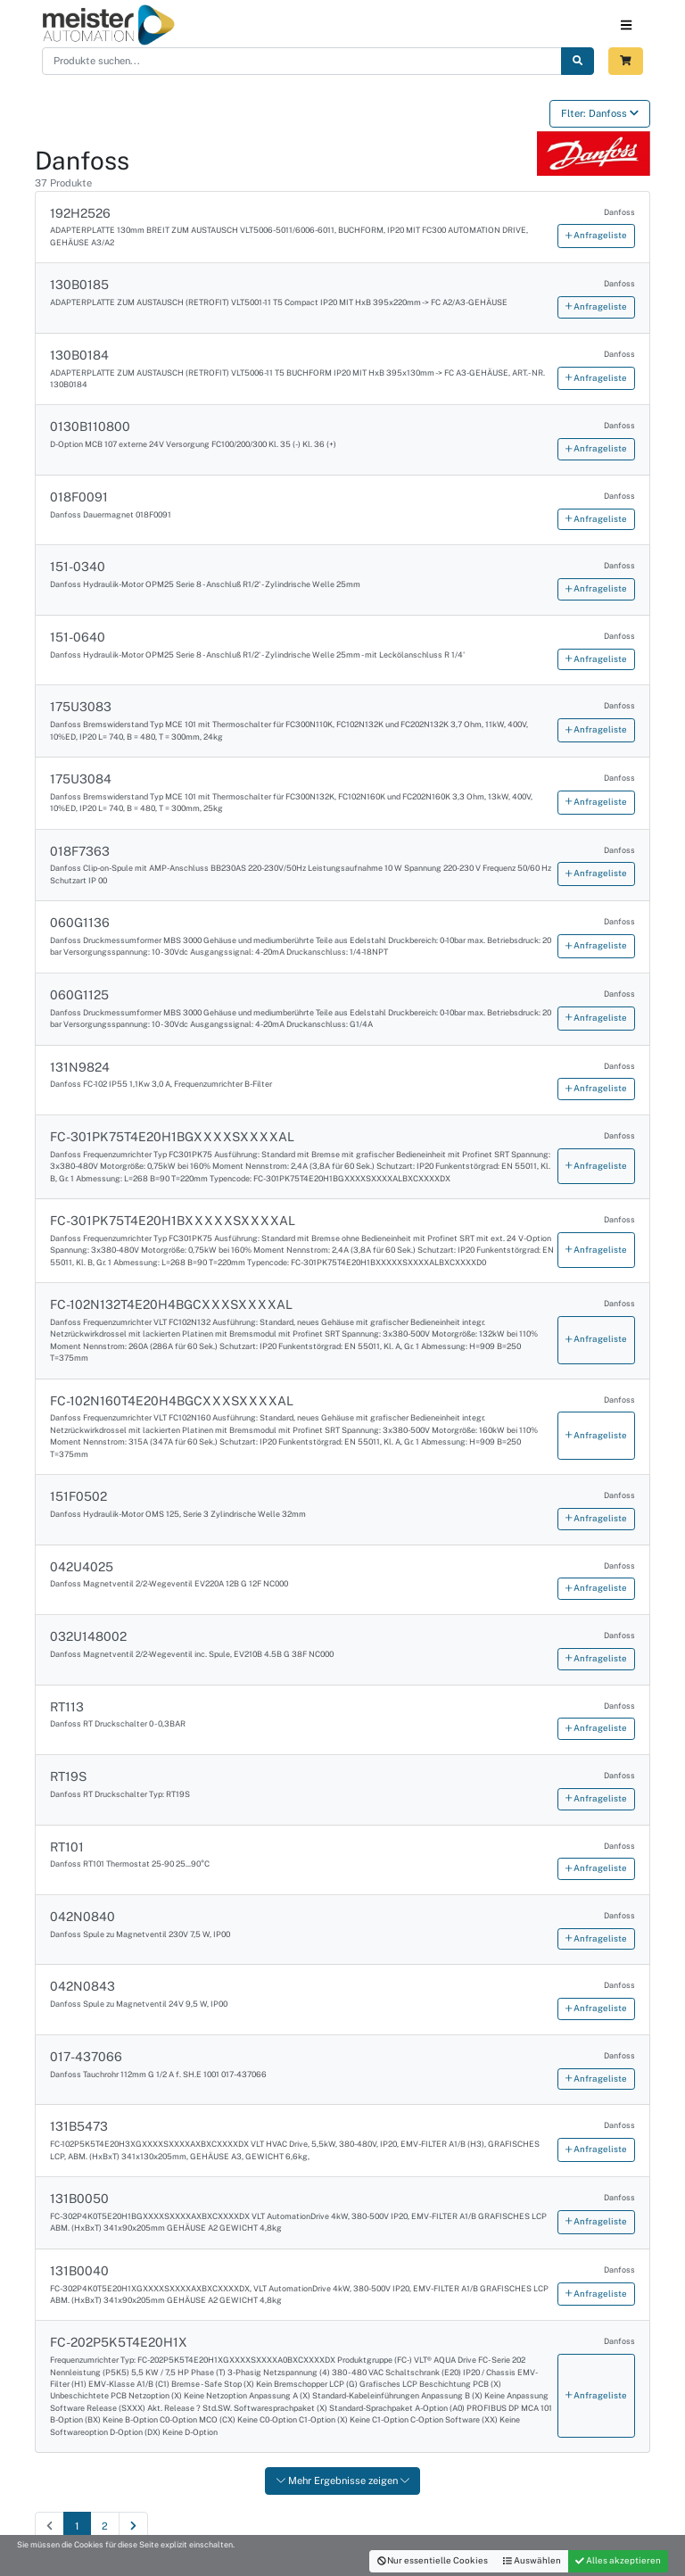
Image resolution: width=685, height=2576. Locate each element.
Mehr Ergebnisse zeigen (342, 2480)
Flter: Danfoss (600, 113)
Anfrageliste (596, 235)
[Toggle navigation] (626, 25)
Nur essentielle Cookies (433, 2560)
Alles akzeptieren (618, 2560)
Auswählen (532, 2560)
